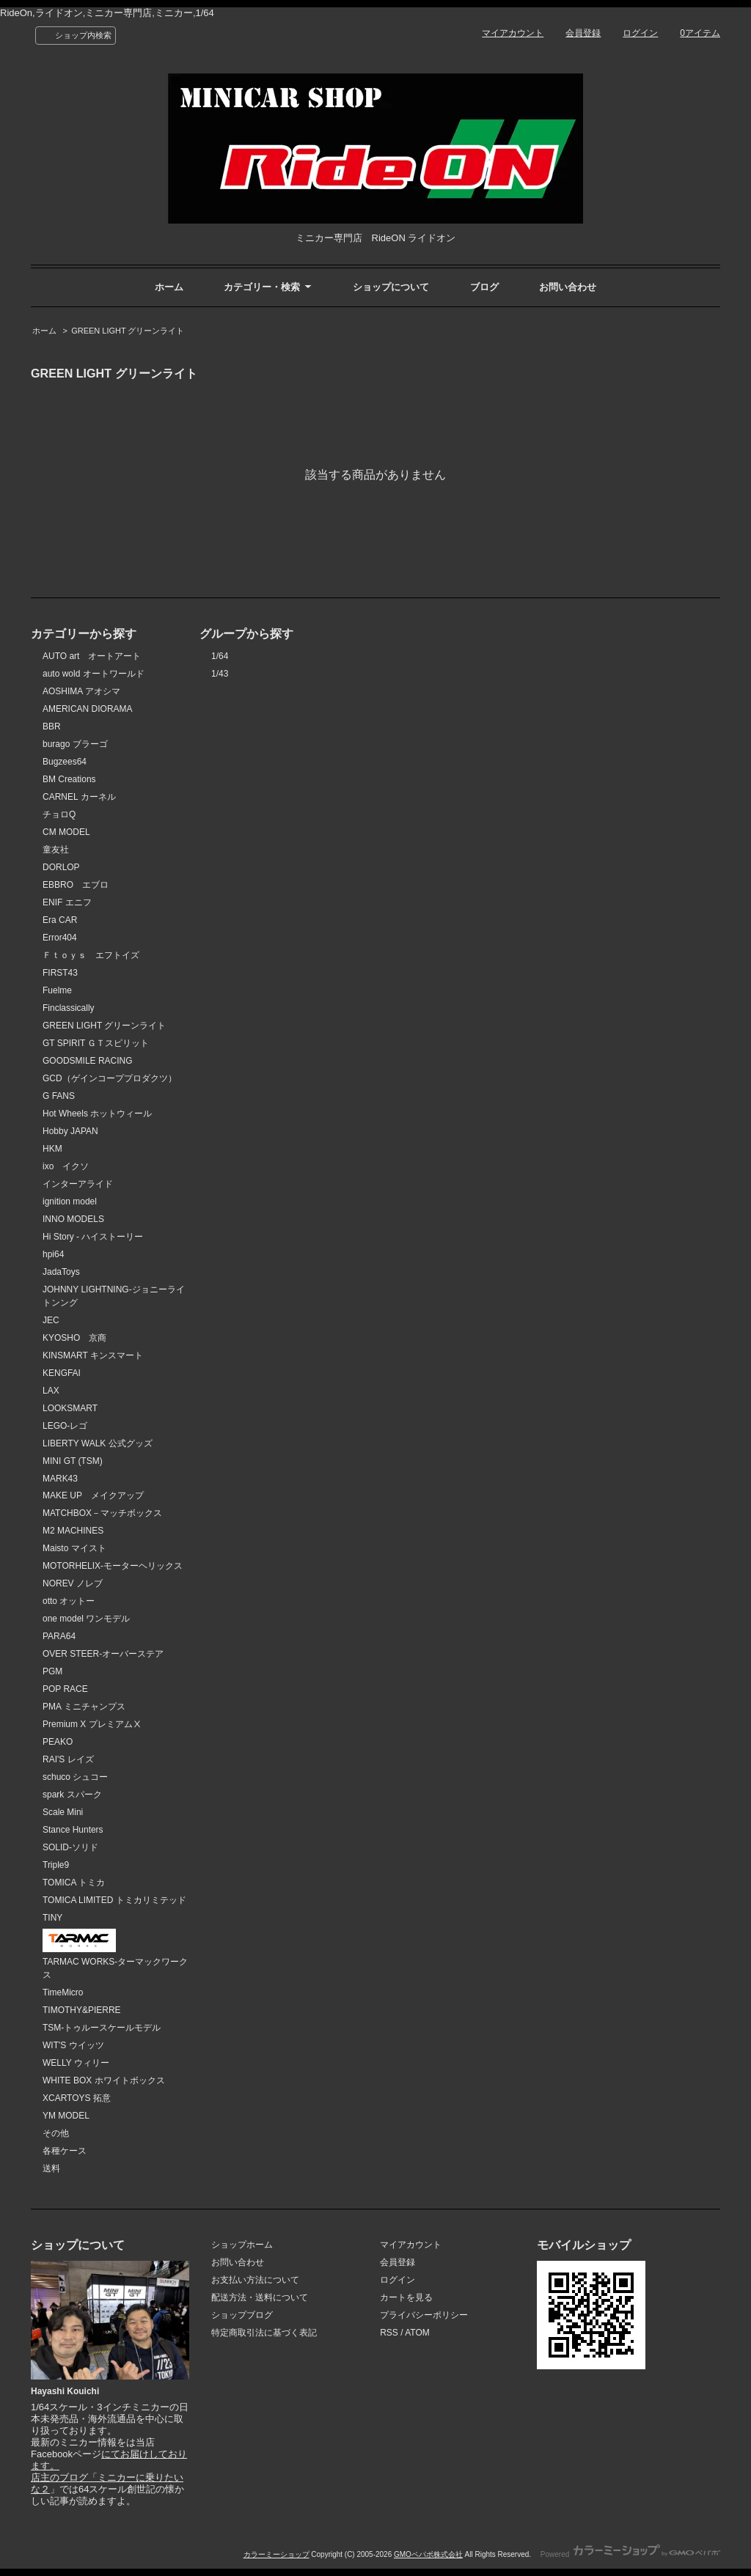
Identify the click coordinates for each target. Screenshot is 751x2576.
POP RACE (65, 1689)
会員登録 (583, 33)
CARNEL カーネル (79, 797)
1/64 (219, 656)
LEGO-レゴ (65, 1426)
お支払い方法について (255, 2280)
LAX (51, 1390)
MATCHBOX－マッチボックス (102, 1513)
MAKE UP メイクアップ (93, 1495)
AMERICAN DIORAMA (88, 709)
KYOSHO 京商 (74, 1338)
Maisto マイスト (74, 1548)
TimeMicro (63, 1992)
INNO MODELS (73, 1219)
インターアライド (78, 1184)
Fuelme (57, 990)
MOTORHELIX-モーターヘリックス (113, 1566)
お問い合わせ (567, 286)
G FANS (59, 1096)
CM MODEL (66, 832)
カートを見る (406, 2297)
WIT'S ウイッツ (73, 2045)
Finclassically (69, 1008)
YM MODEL (66, 2116)
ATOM (417, 2332)
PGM (52, 1671)
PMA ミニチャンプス (84, 1706)
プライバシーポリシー (424, 2315)
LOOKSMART (70, 1408)
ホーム (169, 286)
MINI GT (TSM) (73, 1461)
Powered (630, 2554)
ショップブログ (242, 2315)
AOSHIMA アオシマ (81, 691)
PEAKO (58, 1742)
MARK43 (60, 1478)
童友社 (56, 849)
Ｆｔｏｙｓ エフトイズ (91, 955)
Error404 (60, 937)
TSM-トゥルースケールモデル (102, 2028)
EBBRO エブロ (76, 885)
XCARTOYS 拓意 (77, 2098)
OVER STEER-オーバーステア (103, 1654)
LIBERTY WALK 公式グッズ (98, 1443)
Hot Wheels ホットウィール (97, 1113)
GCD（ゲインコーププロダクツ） (110, 1078)
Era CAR (60, 920)
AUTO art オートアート (92, 656)
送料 (51, 2168)
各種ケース (65, 2151)
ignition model (70, 1201)
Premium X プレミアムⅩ (92, 1724)
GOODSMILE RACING (88, 1061)
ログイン (640, 33)
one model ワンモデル (86, 1618)
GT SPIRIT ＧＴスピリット (96, 1043)
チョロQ (59, 814)
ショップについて (391, 286)
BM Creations (69, 779)
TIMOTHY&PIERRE (82, 2010)
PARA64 (59, 1636)
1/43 (219, 674)
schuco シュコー (75, 1777)
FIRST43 (60, 973)
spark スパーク (72, 1794)
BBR (52, 726)
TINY (52, 1918)
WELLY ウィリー (76, 2063)
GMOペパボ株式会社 (428, 2554)
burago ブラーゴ (75, 744)
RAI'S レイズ (68, 1759)
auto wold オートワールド (93, 674)
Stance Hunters (73, 1830)
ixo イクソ (66, 1166)
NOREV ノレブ (73, 1583)
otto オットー (69, 1601)
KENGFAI (62, 1373)
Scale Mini (63, 1812)
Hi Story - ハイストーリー (93, 1237)
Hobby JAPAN (70, 1131)
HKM (52, 1149)
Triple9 (56, 1865)
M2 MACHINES (73, 1531)
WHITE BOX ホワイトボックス (104, 2080)
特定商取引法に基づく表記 (264, 2332)
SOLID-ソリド (70, 1847)
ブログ (484, 286)
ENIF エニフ (67, 902)
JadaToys (61, 1272)
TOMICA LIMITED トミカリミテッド (114, 1900)
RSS (389, 2332)
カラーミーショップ (276, 2554)
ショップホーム (242, 2245)
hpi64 (53, 1254)
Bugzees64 (65, 762)
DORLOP (61, 867)
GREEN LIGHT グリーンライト (127, 330)
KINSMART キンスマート (93, 1355)
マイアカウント (512, 33)
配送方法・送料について (259, 2297)
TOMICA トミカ (74, 1882)
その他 (56, 2133)
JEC (51, 1320)
